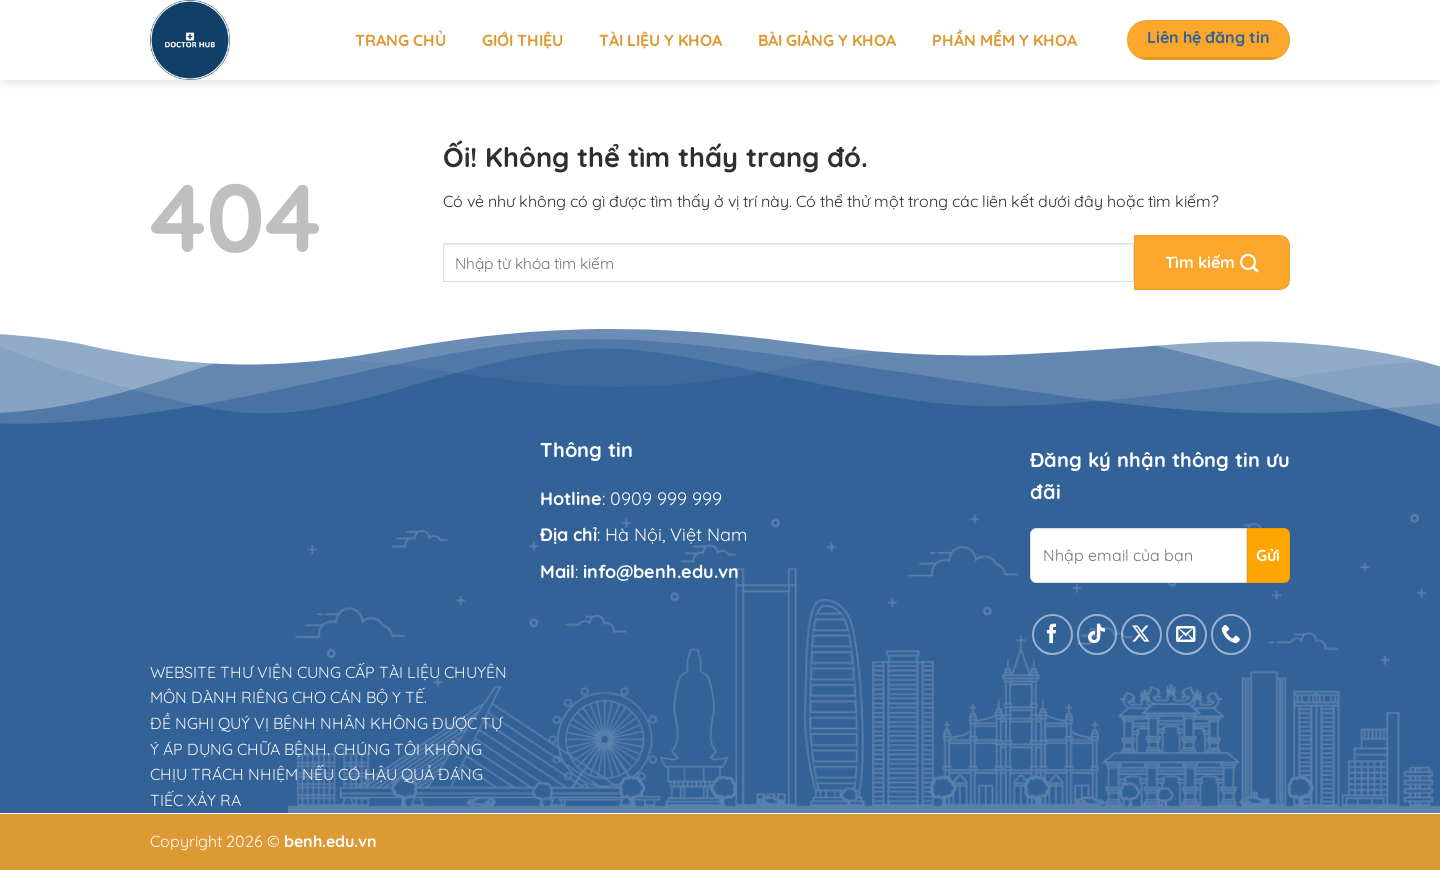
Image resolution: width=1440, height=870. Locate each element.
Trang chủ (400, 40)
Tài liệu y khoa (660, 40)
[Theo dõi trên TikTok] (1097, 634)
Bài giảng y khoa (827, 40)
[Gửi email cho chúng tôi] (1186, 634)
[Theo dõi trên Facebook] (1052, 634)
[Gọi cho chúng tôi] (1231, 634)
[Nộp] (1212, 262)
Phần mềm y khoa (1004, 40)
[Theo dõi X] (1141, 634)
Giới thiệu (522, 40)
